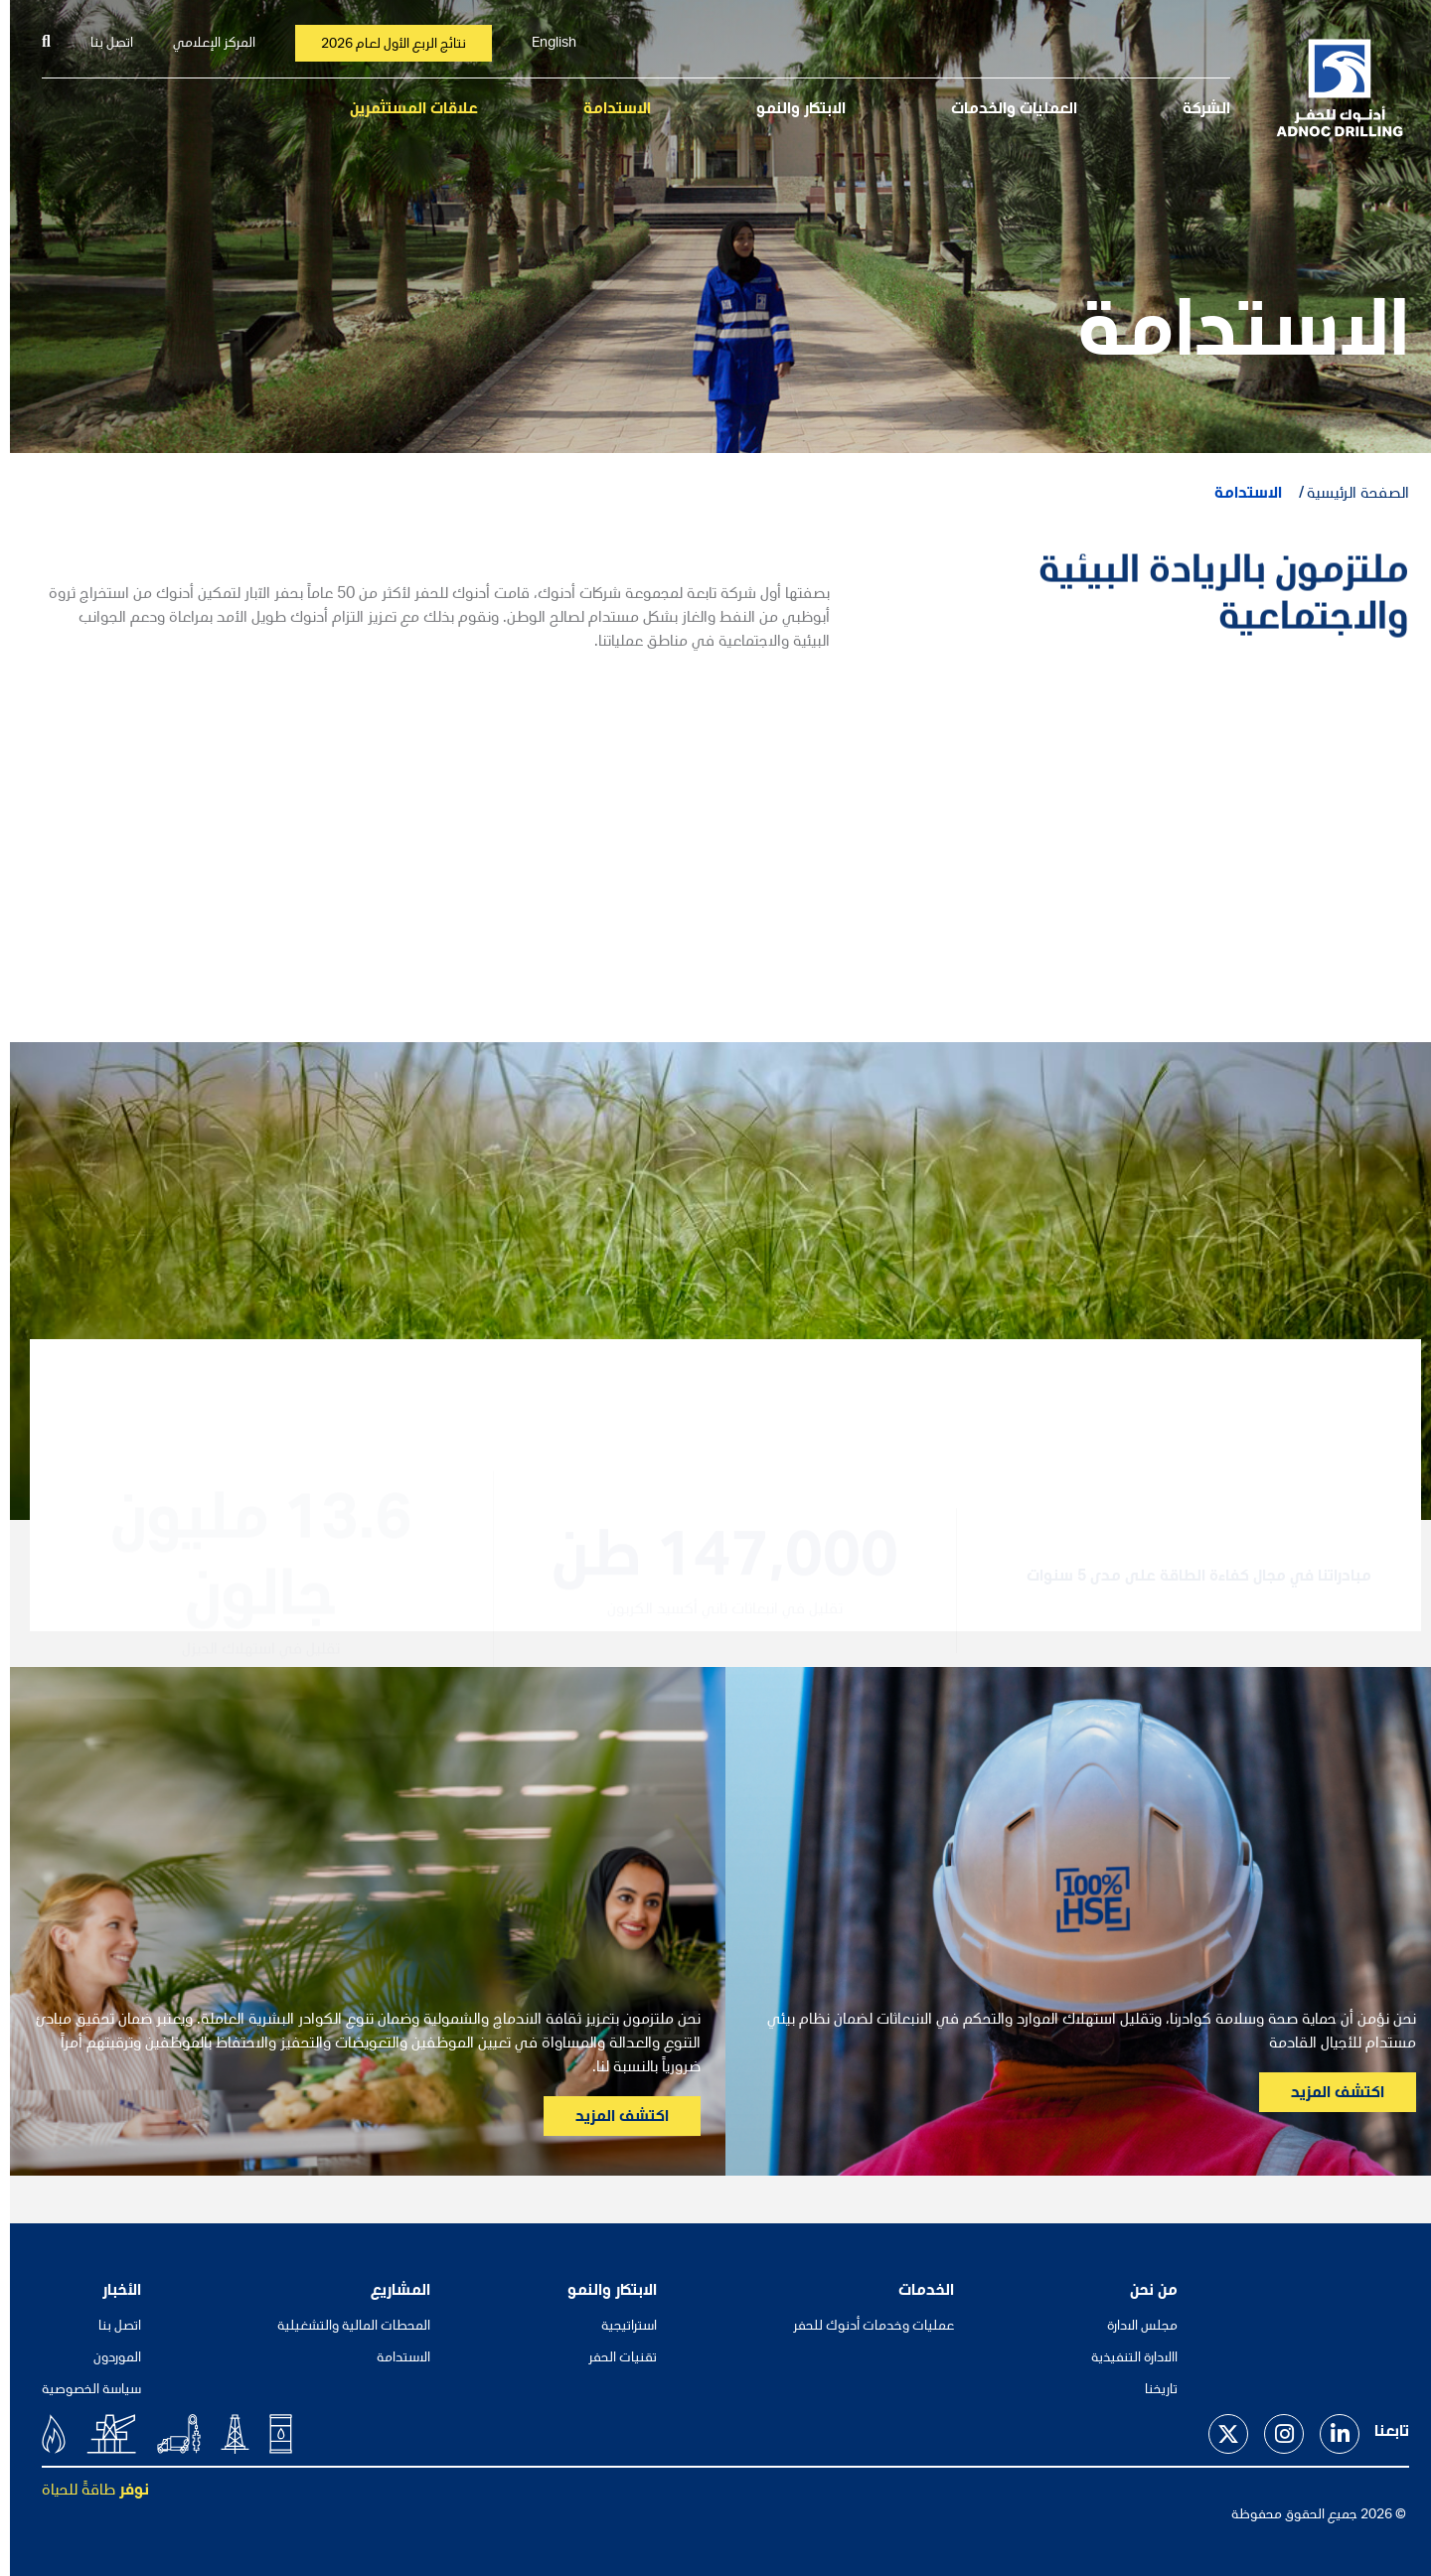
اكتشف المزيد (1327, 2094)
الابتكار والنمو (791, 110)
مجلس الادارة (1132, 2327)
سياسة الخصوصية (81, 2390)
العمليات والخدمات (1004, 110)
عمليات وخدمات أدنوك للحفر (863, 2327)
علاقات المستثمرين (404, 110)
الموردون (107, 2358)
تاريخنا (1151, 2390)
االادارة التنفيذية (1124, 2358)
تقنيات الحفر (612, 2358)
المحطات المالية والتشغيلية (343, 2327)
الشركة (1196, 110)
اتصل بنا (101, 44)
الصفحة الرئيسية (1348, 495)
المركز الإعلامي (204, 44)
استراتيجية (619, 2327)
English (544, 44)
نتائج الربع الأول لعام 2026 (383, 45)
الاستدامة (607, 110)
